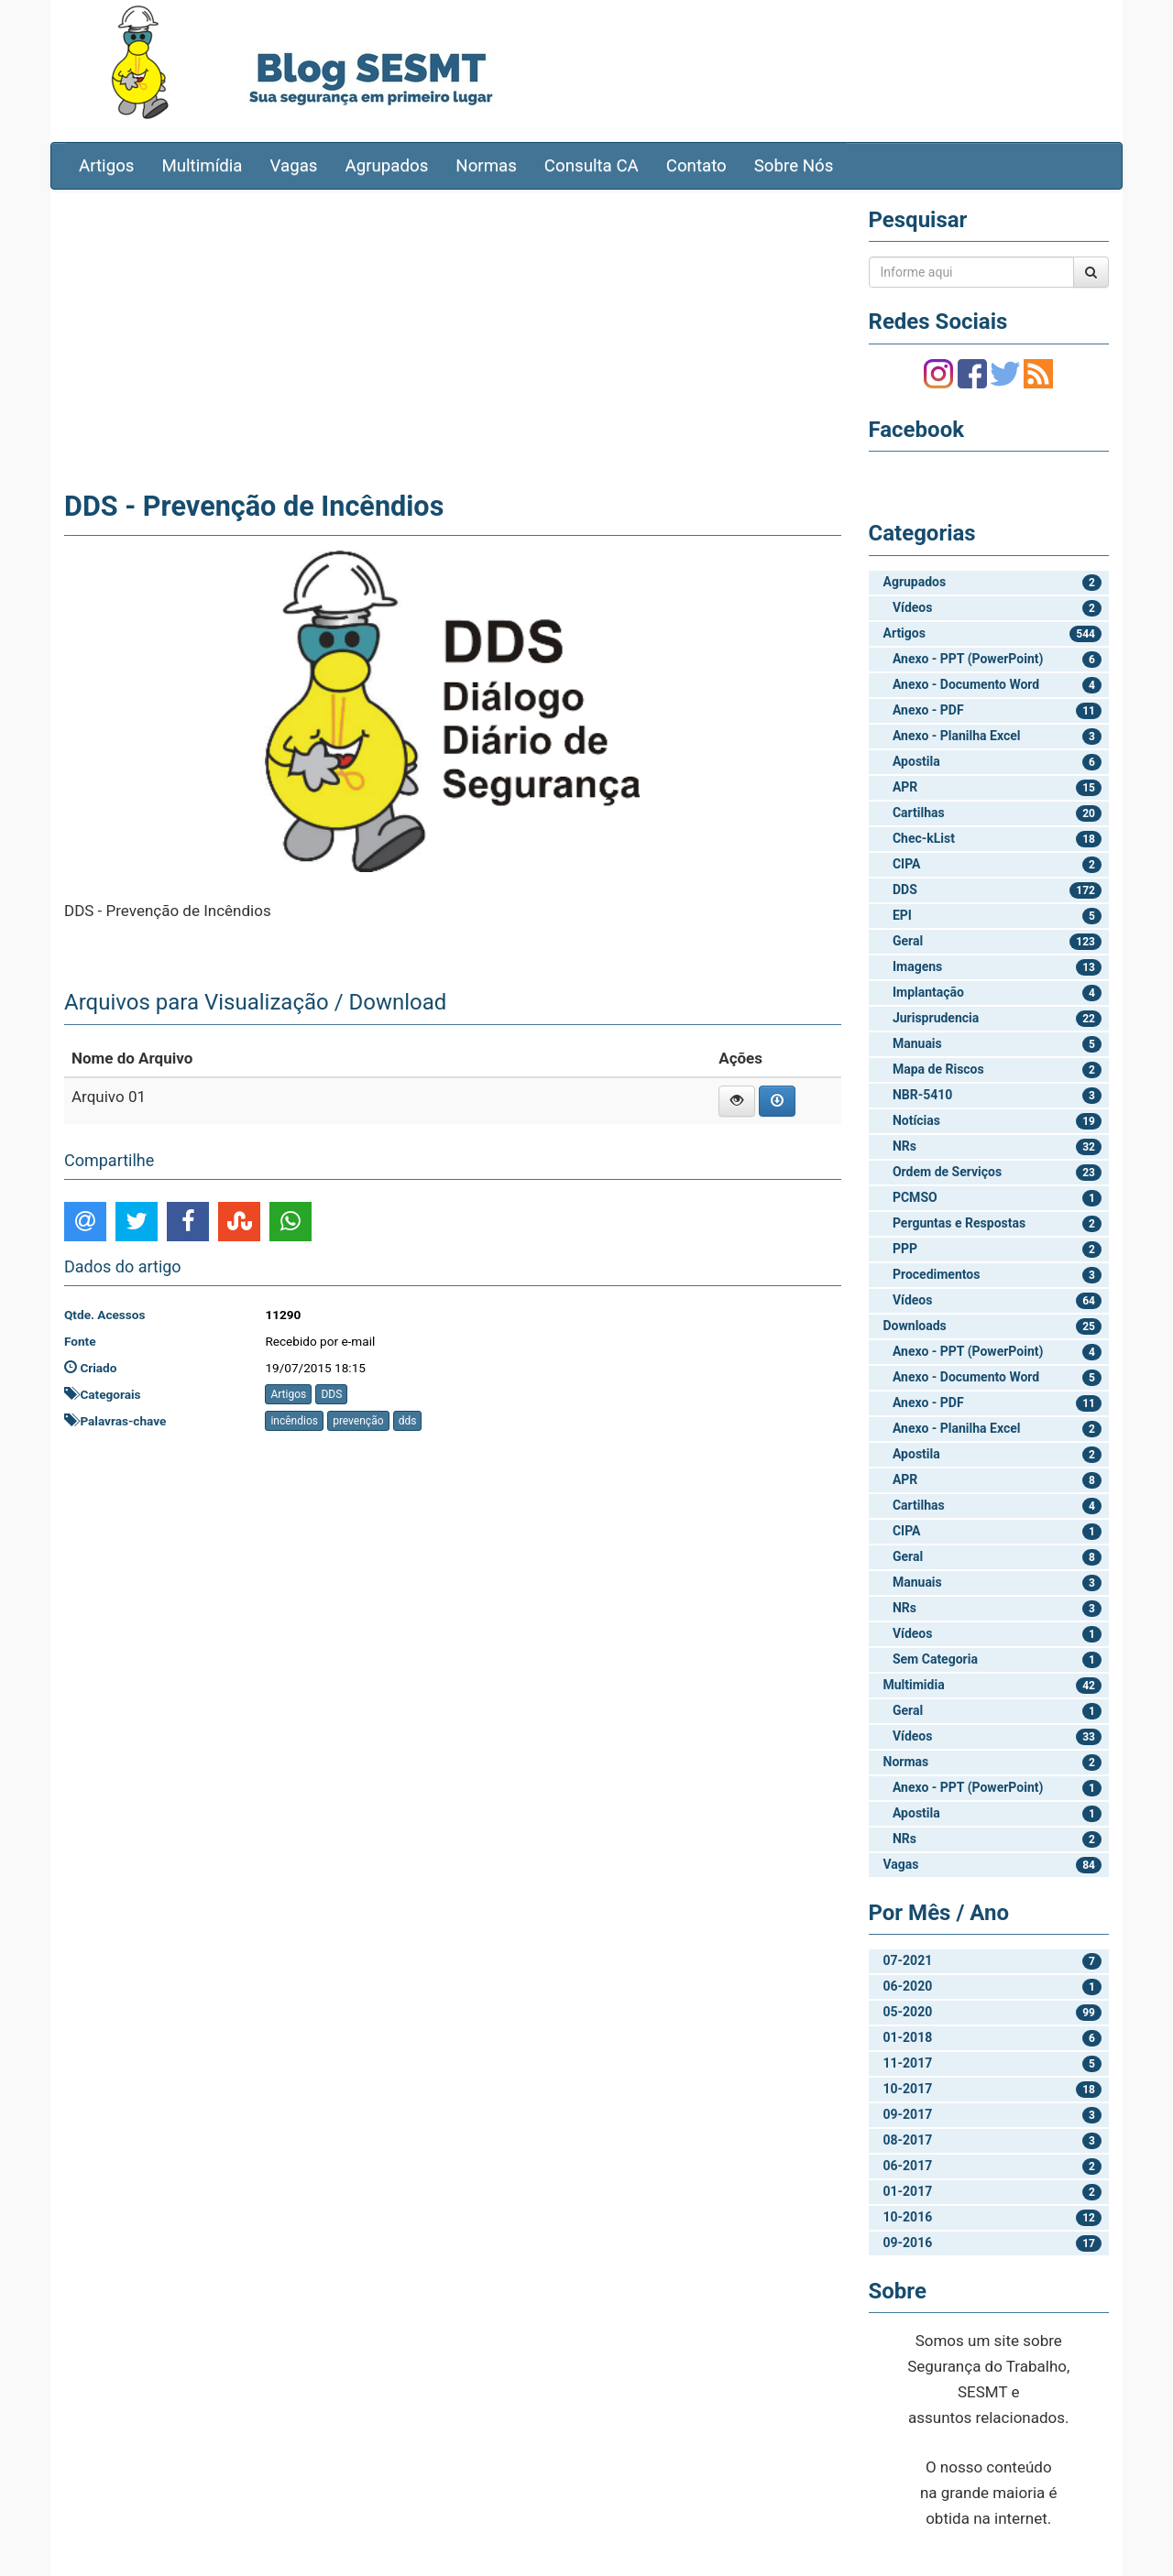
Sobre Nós (794, 166)
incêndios (294, 1420)
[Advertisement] (452, 336)
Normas (486, 166)
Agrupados (386, 166)
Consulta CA (591, 166)
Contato (696, 166)
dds (408, 1420)
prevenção (358, 1420)
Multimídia (201, 166)
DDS (331, 1394)
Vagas (294, 166)
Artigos (106, 166)
